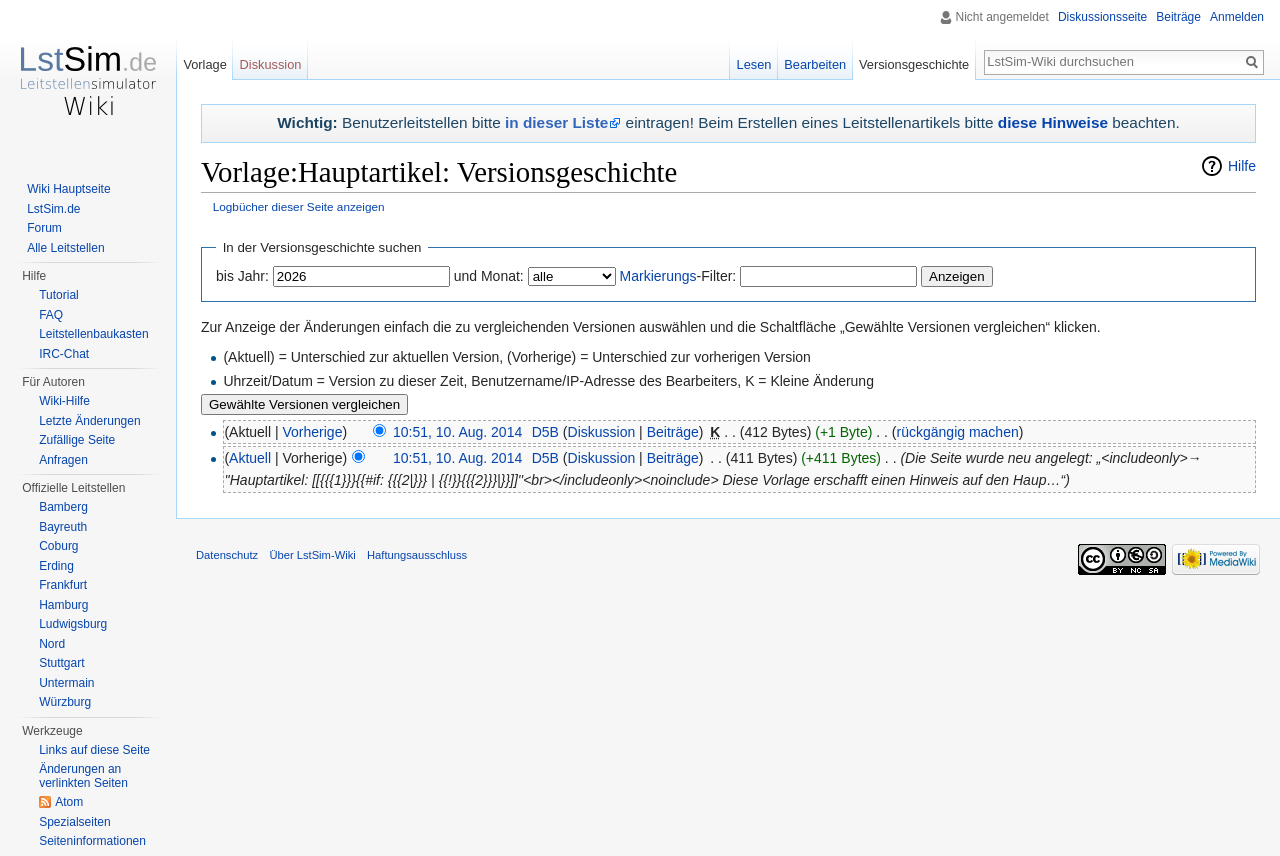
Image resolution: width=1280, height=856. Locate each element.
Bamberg (63, 507)
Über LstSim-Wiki (312, 555)
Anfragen (63, 460)
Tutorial (59, 295)
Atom (69, 802)
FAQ (51, 315)
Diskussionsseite (1102, 17)
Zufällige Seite (77, 440)
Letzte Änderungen (89, 421)
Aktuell (250, 458)
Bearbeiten (815, 64)
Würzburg (65, 702)
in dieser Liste (556, 122)
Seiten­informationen (92, 841)
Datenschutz (227, 555)
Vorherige (313, 432)
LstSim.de (53, 209)
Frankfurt (63, 585)
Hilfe (1242, 166)
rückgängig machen (958, 432)
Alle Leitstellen (65, 248)
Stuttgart (61, 663)
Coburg (58, 546)
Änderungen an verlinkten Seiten (83, 776)
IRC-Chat (64, 354)
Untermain (66, 683)
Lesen (754, 64)
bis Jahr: (242, 276)
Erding (56, 566)
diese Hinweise (1053, 122)
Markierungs (658, 276)
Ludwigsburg (73, 624)
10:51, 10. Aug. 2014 (457, 432)
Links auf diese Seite (94, 750)
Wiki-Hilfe (64, 401)
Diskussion (602, 432)
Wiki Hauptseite (68, 189)
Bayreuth (63, 527)
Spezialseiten (74, 822)
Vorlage (204, 64)
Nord (52, 644)
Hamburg (63, 605)
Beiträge (673, 432)
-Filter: (678, 276)
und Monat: (489, 276)
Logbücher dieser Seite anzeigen (299, 206)
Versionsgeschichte (914, 64)
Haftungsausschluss (417, 555)
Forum (44, 228)
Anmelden (1237, 17)
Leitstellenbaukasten (93, 334)
